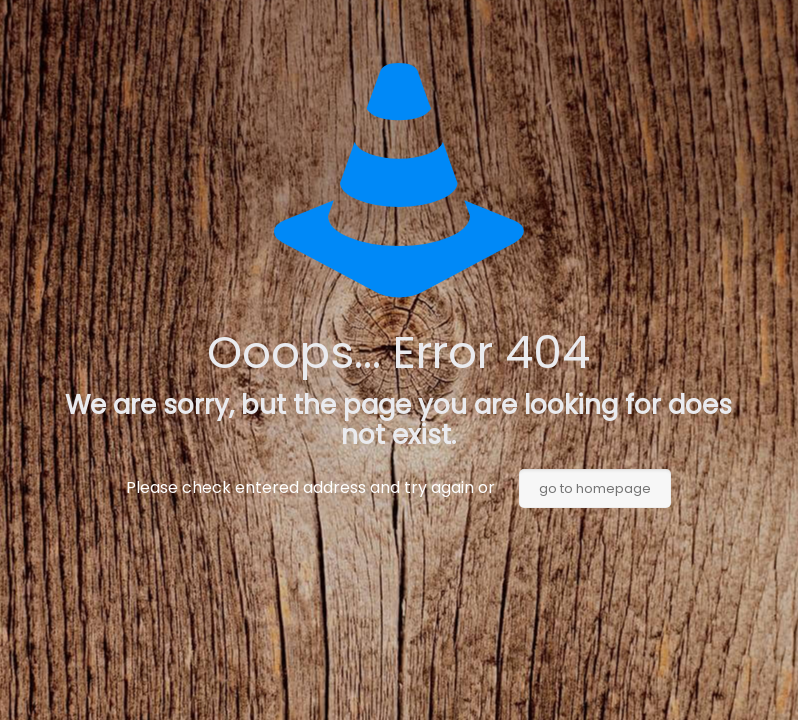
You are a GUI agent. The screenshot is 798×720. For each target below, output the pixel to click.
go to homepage (595, 488)
